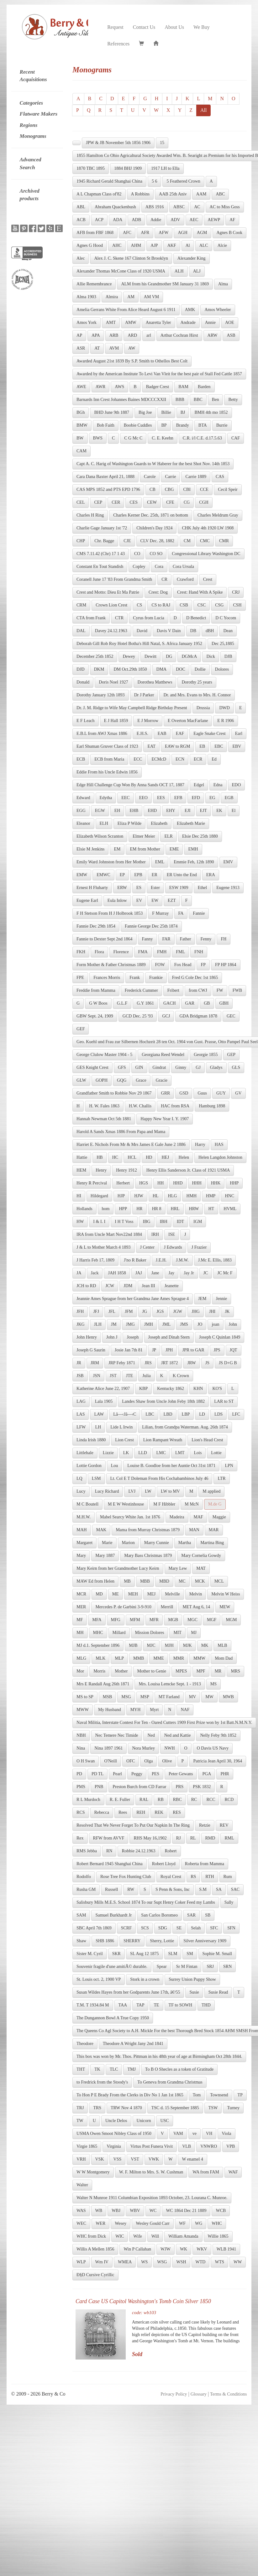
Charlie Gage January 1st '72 (101, 528)
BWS (98, 438)
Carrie (170, 476)
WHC (217, 2223)
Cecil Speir (228, 489)
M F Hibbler (164, 1504)
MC (182, 1581)
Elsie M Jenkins (90, 849)
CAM (81, 451)
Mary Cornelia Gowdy (201, 1555)
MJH (169, 1645)
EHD (152, 810)
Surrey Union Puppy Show (192, 1979)
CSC (201, 605)
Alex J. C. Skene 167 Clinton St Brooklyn (131, 258)
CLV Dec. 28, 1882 (157, 541)
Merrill (167, 1607)
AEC (194, 219)
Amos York (86, 322)
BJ (183, 412)
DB (193, 630)
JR (78, 1363)
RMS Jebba (86, 1851)
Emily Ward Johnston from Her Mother (111, 862)
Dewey (129, 656)
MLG (81, 1658)
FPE (80, 977)
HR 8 (156, 1208)
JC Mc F (224, 1273)
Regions (29, 125)
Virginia (114, 2146)
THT (80, 2069)
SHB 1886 (105, 1941)
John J (111, 1337)
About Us (174, 27)
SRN (227, 1966)
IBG (146, 1221)
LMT (180, 1452)
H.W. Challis (140, 1106)
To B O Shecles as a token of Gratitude (179, 2069)
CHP (80, 541)
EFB (178, 797)
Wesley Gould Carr (153, 2223)
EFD (196, 797)
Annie (210, 322)
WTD (201, 2262)
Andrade (188, 322)
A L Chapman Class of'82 (99, 194)
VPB (230, 2146)
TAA (122, 2005)
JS (207, 1363)
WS (144, 2262)
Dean (228, 630)
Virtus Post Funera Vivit (151, 2146)
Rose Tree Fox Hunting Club (125, 1876)
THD (206, 2005)
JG (144, 1311)
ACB (81, 219)
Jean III (148, 1285)
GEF (80, 1029)
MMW (199, 1658)
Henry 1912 (126, 1170)
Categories (31, 103)
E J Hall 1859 (116, 720)
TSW (213, 2107)
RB (161, 1799)
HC (115, 1157)
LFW (81, 1427)
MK (204, 1645)
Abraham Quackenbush (115, 207)
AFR (145, 232)
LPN (229, 1465)
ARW (213, 335)
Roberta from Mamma (204, 1863)
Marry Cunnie (156, 1542)
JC (205, 1273)
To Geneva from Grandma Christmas (169, 2082)
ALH (179, 271)
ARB (113, 335)
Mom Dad (224, 1658)
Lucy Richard (107, 1491)
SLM (172, 1953)
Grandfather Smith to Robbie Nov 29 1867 (114, 1093)
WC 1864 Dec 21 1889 (186, 2210)
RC (194, 1799)
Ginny (180, 1067)
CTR (119, 618)
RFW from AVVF (108, 1838)
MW (209, 1696)
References (118, 43)
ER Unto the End (182, 874)
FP (203, 964)
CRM (81, 605)
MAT (201, 1568)
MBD (164, 1581)
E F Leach (85, 720)
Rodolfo (83, 1876)
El (233, 810)
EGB (229, 797)
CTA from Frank (91, 618)
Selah (196, 1928)
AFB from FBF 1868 (94, 232)
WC (153, 2210)
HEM (81, 1170)
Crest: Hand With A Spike (200, 592)
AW (131, 348)
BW (80, 438)
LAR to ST (224, 1401)
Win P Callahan (137, 2249)
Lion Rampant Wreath (162, 1440)
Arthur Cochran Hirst (179, 335)
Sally (229, 1902)
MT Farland (169, 1696)
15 (162, 142)
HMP (210, 1196)
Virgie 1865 (86, 2146)
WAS (81, 2210)
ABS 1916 (154, 207)
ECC (138, 759)
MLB (222, 1645)
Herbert (123, 1183)
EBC (218, 746)
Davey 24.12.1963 (111, 630)
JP (154, 1350)
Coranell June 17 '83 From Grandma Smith (114, 579)
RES (177, 1812)
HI (78, 1196)
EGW (100, 810)
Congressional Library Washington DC (206, 553)
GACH (169, 1003)
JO (200, 1324)
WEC (81, 2223)
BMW (81, 425)
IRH (155, 1234)
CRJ (236, 592)
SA (219, 1889)
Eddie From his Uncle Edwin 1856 (107, 772)
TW (79, 2120)
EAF (180, 733)
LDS (218, 1414)
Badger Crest (157, 386)
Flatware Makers (38, 114)
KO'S (217, 1388)
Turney (233, 2107)
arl (148, 335)
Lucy (81, 1491)
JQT (233, 1350)
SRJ (210, 1966)
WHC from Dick (91, 2236)
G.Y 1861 (145, 1003)
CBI (187, 489)
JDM (128, 1285)
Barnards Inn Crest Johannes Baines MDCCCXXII (121, 399)
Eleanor (83, 823)
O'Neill (110, 1761)
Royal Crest (171, 1876)
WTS (219, 2262)
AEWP (214, 219)
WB (99, 2210)
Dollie (200, 669)
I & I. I (99, 1221)
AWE (81, 386)
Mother (121, 1671)
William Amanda (183, 2236)
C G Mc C (133, 438)
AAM (201, 194)
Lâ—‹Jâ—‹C (124, 1414)
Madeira (177, 1517)
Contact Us (144, 27)
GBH (224, 1003)
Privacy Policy (174, 2393)
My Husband (109, 1709)
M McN (192, 1504)
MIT (177, 1632)
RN (109, 1851)
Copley (139, 566)
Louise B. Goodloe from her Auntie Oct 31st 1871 (171, 1465)
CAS (220, 476)
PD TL (97, 1774)
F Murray (160, 913)
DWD (224, 707)
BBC (198, 399)
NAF (185, 1709)
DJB (228, 656)
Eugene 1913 (227, 887)
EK (219, 810)
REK (159, 1812)
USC (164, 2120)
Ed (214, 759)
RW (130, 1889)
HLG (172, 1196)
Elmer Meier (144, 836)
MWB (228, 1696)
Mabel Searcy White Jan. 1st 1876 (130, 1517)
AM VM (151, 296)
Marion (128, 1542)
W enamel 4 (192, 2159)
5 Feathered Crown (183, 181)
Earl (238, 733)
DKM (99, 669)
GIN (139, 1067)
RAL (144, 1799)
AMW (130, 322)
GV (238, 1093)
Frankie (156, 977)
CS (139, 605)
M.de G (215, 1504)
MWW (82, 1709)
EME (174, 849)
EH (117, 810)
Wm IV (101, 2262)
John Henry (86, 1337)
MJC (151, 1645)
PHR (224, 1774)
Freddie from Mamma (95, 990)
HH (160, 1183)
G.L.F (122, 1003)
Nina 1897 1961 (108, 1748)
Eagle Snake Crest (209, 733)
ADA (117, 219)
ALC (203, 245)
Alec (80, 258)
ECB (80, 759)
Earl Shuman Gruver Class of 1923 (107, 746)
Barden (204, 386)
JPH (169, 1350)
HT (211, 1208)
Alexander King (191, 258)
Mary (81, 1555)
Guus (202, 1093)
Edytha (106, 797)
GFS (122, 1067)
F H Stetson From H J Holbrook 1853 (109, 913)
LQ (79, 1478)
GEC (231, 1016)
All (203, 110)
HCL (132, 1157)
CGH (203, 502)
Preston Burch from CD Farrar (139, 1786)
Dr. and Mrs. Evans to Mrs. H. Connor (197, 695)
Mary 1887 (105, 1555)
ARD (132, 335)
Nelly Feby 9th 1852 (218, 1735)
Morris (99, 1671)
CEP (98, 502)
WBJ (116, 2210)
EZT (172, 900)
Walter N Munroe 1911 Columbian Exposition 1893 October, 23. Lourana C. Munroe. (151, 2197)
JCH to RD (86, 1285)
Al (188, 245)
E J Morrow (147, 720)
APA (96, 335)
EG (212, 797)
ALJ (197, 271)
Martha (184, 1542)
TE (156, 2005)
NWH (169, 1748)
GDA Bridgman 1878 (198, 1016)
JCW (109, 1285)
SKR (116, 1953)
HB (100, 1157)
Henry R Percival (91, 1183)
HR (139, 1208)
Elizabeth (159, 823)
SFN (231, 1928)
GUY (221, 1093)
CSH (237, 605)
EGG (81, 810)
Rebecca (101, 1812)
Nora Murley (143, 1748)
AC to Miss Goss (225, 207)
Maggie (219, 1517)
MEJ (151, 1594)
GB (207, 1003)
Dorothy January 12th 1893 (100, 695)
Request (115, 27)
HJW (138, 1196)
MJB (133, 1645)
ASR (80, 348)
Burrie (222, 425)
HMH (191, 1196)
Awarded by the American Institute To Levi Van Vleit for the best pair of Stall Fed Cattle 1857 (159, 374)
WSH (181, 2262)
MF (79, 1619)
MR (218, 1671)
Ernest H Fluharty (92, 887)
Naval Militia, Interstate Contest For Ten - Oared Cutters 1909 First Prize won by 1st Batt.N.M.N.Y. (164, 1722)
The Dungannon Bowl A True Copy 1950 (112, 2018)
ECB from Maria (109, 759)
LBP (186, 1414)
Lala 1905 (104, 1401)
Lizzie (108, 1452)
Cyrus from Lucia (148, 618)
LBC (149, 1414)
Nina (80, 1748)
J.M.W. (182, 1260)
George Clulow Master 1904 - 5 (104, 1054)
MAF (198, 1517)
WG (198, 2223)
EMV (228, 862)
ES (138, 887)
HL (156, 1196)
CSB (184, 605)
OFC (130, 1761)
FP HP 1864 (225, 964)
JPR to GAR (193, 1350)
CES (133, 502)
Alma (223, 284)
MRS (235, 1671)
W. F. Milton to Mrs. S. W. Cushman (151, 2172)
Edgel (199, 785)
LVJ (131, 1491)
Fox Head (183, 964)
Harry (200, 1144)
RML (229, 1838)
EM (117, 849)
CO (137, 553)
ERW (122, 887)
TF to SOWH (180, 2005)
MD (99, 1594)
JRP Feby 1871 (121, 1363)
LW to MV (170, 1491)
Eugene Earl (87, 900)
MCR (81, 1594)
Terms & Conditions (228, 2393)
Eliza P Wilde (129, 823)
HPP (123, 1208)
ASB (231, 335)
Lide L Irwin (121, 1427)
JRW (191, 1363)
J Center (147, 1247)
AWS (119, 386)
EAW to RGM (177, 746)
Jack (95, 1273)
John (233, 1324)
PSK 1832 (202, 1786)
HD (149, 1157)
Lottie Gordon (89, 1465)
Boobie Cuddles (138, 425)
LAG (81, 1401)
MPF (201, 1671)
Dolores (222, 669)
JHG (196, 1311)
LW (148, 1491)
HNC (229, 1196)
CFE (170, 502)
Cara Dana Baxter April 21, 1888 (105, 476)
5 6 (154, 181)
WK (183, 2249)
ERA (210, 874)
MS (213, 1684)
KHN (198, 1388)
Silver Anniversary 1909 (204, 1941)
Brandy (182, 425)
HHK (215, 1183)
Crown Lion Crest (111, 605)
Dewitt (150, 656)
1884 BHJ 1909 (128, 168)
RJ (178, 1838)
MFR (154, 1619)
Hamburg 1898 (212, 1106)
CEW (152, 502)
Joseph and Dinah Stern (169, 1337)
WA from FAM (205, 2172)
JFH (80, 1311)
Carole (149, 476)
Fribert (173, 990)
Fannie (199, 913)
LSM (96, 1478)
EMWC (103, 874)
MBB (145, 1581)
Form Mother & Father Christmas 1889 (111, 964)
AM (130, 296)
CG (187, 502)
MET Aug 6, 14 (196, 1607)
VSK (99, 2159)
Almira (112, 296)
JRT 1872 (169, 1363)
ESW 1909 (178, 887)
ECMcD (158, 759)
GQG (121, 1080)
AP (79, 335)
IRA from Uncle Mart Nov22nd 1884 (109, 1234)
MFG (115, 1619)
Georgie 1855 (206, 1054)
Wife (137, 2236)
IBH (163, 1221)
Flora (99, 952)
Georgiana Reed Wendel (163, 1054)
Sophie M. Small (217, 1953)
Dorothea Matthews (155, 682)
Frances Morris (106, 977)
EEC (125, 797)
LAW (99, 1414)
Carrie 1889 (195, 476)
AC (197, 207)
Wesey (120, 2223)
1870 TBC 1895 (90, 168)
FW (220, 990)
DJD (80, 669)
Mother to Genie (151, 1671)
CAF (235, 438)
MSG (126, 1696)
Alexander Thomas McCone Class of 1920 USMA (120, 271)
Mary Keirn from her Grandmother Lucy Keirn (117, 1568)
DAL (81, 630)
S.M (203, 1889)
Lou (114, 1465)
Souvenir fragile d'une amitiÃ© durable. (111, 1966)
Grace (141, 1080)
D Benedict (196, 618)
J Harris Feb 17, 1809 (95, 1260)
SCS (145, 1928)
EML (160, 862)
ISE (171, 1234)
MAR (214, 1529)
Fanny (147, 939)
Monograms (33, 136)
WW (238, 2262)
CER (116, 502)
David (142, 630)
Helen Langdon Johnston (220, 1157)
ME (115, 1594)
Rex (80, 1838)
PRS (179, 1786)
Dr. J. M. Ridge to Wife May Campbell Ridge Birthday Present (131, 707)
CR (164, 579)
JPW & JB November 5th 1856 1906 (118, 142)
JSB (80, 1375)
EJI (188, 810)
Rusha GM (86, 1889)
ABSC (179, 207)
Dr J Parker (144, 695)
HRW (194, 1208)
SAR (191, 1915)
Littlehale (84, 1452)
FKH (80, 952)
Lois (198, 1452)
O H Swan (85, 1761)
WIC (119, 2236)
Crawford (185, 579)
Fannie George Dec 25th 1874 (151, 926)
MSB (107, 1696)
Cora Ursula (183, 566)
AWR (101, 386)
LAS (80, 1414)
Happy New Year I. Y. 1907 (164, 1118)
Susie (194, 1992)
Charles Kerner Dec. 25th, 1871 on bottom (150, 515)
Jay (172, 1273)
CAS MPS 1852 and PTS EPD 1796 (108, 489)
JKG (80, 1324)
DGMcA (189, 656)
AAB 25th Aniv (173, 194)
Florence (121, 952)
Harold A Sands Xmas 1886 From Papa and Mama (120, 1131)
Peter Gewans (181, 1774)
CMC (205, 541)
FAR (166, 939)
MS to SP (84, 1696)
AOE (229, 322)
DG (169, 656)
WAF (233, 2172)
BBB (180, 399)
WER (100, 2223)
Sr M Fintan (186, 1966)
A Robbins (140, 194)
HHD (177, 1183)
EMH (193, 849)
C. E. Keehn (162, 438)
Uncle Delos (116, 2120)
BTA (202, 425)
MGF (211, 1619)
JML (166, 1324)
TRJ (80, 2107)
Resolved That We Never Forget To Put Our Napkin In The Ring (133, 1825)
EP (122, 874)
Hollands (84, 1208)
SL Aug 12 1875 (144, 1953)
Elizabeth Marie (191, 823)
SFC (214, 1928)
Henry (101, 1170)
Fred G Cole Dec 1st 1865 (195, 977)
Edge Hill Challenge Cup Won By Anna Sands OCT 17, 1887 (130, 785)
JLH (98, 1324)
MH (80, 1632)
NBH (81, 1735)
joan (215, 1324)
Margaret (84, 1542)
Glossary (199, 2393)
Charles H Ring (90, 515)
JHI (212, 1311)
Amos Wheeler (217, 309)
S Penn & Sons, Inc (172, 1889)
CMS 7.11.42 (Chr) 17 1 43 (100, 553)
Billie (166, 412)
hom (106, 1208)
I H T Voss (124, 1221)
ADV (175, 219)
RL (193, 1838)
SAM (81, 1915)
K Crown (181, 1375)
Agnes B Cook (229, 232)
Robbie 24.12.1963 (138, 1851)
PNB (99, 1786)
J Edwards (173, 1247)
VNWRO (208, 2146)
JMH (148, 1324)
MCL (219, 1581)
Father (185, 939)
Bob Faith (105, 425)
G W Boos (98, 1003)
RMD (210, 1838)
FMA (143, 952)
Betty (233, 399)
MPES (181, 1671)
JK (227, 1311)
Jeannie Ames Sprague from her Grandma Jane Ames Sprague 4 (132, 1298)
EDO (236, 785)
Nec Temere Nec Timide (116, 1735)
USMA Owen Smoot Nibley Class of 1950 (113, 2133)
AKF (171, 245)
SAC (235, 1889)
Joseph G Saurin (90, 1350)
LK (126, 1452)
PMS (80, 1786)
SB (207, 1915)
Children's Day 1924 (154, 528)
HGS (143, 1183)
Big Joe (145, 412)
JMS (184, 1324)
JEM (202, 1298)
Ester (155, 887)
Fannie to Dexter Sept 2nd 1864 (104, 939)
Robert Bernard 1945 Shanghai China (109, 1863)
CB (152, 489)
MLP (119, 1658)
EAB (162, 733)
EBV (236, 746)
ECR (198, 759)
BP (164, 425)
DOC (180, 669)
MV (192, 1696)
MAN (194, 1529)
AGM (202, 232)
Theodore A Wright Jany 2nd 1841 (133, 2043)
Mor (80, 1671)
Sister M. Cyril (89, 1953)
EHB (133, 810)
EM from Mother (145, 849)
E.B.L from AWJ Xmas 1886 (101, 733)
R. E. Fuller (120, 1799)
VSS (117, 2159)
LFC (236, 1414)
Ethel (202, 887)
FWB (237, 990)
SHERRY (132, 1941)
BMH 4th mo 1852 (211, 412)
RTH (209, 1876)
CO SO (156, 553)
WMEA (125, 2262)
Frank (134, 977)
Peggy (136, 1774)
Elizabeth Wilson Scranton (99, 836)
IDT (180, 1221)
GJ (198, 1067)
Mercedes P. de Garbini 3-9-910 (123, 1607)
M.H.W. (83, 1517)
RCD (229, 1799)
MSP (144, 1696)
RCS (80, 1812)
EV (139, 900)
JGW (177, 1311)
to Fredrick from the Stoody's (102, 2082)
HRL (175, 1208)
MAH (81, 1529)
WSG (162, 2262)
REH (140, 1812)
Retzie (204, 1825)
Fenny (205, 939)
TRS (97, 2107)
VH (209, 2133)
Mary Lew (178, 1568)
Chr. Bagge (104, 541)
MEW (224, 1607)
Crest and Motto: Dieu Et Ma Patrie (107, 592)
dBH (210, 630)
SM (190, 1953)
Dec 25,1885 (223, 643)
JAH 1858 (117, 1273)
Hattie (81, 1157)
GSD (183, 1093)
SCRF (126, 1928)
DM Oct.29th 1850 (130, 669)
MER (81, 1607)
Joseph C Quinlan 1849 (219, 1337)
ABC (220, 194)
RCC (210, 1799)
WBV (135, 2210)
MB (127, 1581)
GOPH (102, 1080)
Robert (170, 1851)
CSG (219, 605)
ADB (136, 219)
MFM (135, 1619)
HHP (234, 1183)
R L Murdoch (88, 1799)
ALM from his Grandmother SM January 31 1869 (165, 284)
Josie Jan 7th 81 (129, 1350)
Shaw (81, 1941)
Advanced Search (30, 163)
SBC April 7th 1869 (94, 1928)
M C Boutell (87, 1504)
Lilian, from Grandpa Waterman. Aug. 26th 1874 (185, 1427)
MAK (101, 1529)
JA (79, 1273)
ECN (180, 759)
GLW (81, 1080)
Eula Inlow (117, 900)
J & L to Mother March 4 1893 (103, 1247)
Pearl (117, 1774)
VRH (81, 2159)
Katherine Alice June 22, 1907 (103, 1388)
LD (202, 1414)
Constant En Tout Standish (99, 566)
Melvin (195, 1594)
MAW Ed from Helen (95, 1581)
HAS (219, 1144)
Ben (215, 399)
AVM (114, 348)
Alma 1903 (86, 296)
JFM (129, 1311)
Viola (226, 2133)
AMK (190, 309)
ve (194, 2133)
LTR (221, 1478)
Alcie (222, 245)
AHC (117, 245)
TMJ (131, 2069)
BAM (183, 386)
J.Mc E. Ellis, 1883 (215, 1260)
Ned (151, 1735)
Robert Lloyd (164, 1863)
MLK (100, 1658)
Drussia (203, 707)
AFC (127, 232)
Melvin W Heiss (225, 1594)
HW (80, 1221)
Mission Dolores (149, 1632)
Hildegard (99, 1196)
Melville (172, 1594)
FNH (198, 952)
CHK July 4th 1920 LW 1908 (208, 528)
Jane (155, 1273)
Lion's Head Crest (207, 1440)
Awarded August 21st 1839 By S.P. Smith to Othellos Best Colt (131, 361)
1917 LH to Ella (165, 168)
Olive (167, 1761)
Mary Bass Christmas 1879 (148, 1555)
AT (97, 348)
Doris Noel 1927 (113, 682)
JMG (130, 1324)
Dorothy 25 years (197, 682)
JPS (217, 1350)
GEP (231, 1054)
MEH (133, 1594)
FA (181, 913)
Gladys (216, 1067)
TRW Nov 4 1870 (126, 2107)
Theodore (84, 2043)
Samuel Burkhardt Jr (113, 1915)
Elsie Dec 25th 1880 (200, 836)
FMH (161, 952)
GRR (165, 1093)
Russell (111, 1889)
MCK (200, 1581)
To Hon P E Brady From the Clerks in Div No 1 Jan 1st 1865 (129, 2095)
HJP (121, 1196)
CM (187, 541)
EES (161, 797)
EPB (138, 874)
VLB (186, 2146)
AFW (163, 232)
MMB (138, 1658)
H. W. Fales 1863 (104, 1106)
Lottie (216, 1452)
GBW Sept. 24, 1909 (94, 1016)
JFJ (96, 1311)
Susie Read (218, 1992)
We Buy (201, 27)
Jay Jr (189, 1273)
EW (154, 900)
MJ (194, 1632)
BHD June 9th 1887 (111, 412)
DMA (161, 669)
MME (158, 1658)
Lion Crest (124, 1440)
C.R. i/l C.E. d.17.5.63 (202, 438)
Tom (197, 2095)
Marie (107, 1542)
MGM (231, 1619)
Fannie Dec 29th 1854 (95, 926)
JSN (96, 1375)
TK (97, 2069)
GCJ (166, 1016)
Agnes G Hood (89, 245)
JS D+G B (228, 1363)
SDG (162, 1928)
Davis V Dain (169, 630)
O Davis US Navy (213, 1748)
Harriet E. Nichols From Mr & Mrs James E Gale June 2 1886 (131, 1144)
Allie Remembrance (94, 284)
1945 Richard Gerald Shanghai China (109, 181)
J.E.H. (161, 1260)
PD (79, 1774)
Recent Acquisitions (33, 75)
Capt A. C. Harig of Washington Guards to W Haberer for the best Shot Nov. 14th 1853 (152, 463)
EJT (203, 810)
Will (155, 2236)
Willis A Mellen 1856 (95, 2249)
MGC (192, 1619)
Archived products (29, 194)
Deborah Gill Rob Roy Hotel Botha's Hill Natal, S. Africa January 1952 (139, 643)
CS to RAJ (160, 605)
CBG (169, 489)
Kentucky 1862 (170, 1388)
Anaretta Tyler (158, 322)
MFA (96, 1619)
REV (224, 1825)
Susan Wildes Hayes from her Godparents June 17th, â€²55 (128, 1992)
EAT (151, 746)
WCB (221, 2210)
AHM (136, 245)
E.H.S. (142, 733)
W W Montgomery (93, 2172)
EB (202, 746)
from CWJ (198, 990)
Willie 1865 (218, 2236)
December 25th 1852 (94, 656)
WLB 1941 (226, 2249)
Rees (122, 1812)
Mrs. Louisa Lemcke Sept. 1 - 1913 (170, 1684)
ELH (104, 823)
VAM (178, 2133)
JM (114, 1324)
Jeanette (172, 1285)
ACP (99, 219)
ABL (80, 207)
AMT (111, 322)
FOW (160, 964)
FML (180, 952)
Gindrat (159, 1067)
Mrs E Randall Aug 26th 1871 (102, 1684)
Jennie (221, 1298)
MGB (173, 1619)
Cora (159, 566)
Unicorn (144, 2120)
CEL (80, 502)
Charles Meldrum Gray (217, 515)
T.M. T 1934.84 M (92, 2005)
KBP (143, 1388)
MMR (178, 1658)
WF (182, 2223)
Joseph (133, 1337)
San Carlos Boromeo (159, 1915)
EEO (143, 797)
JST (113, 1375)
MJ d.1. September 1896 (97, 1645)
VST (135, 2159)
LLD (142, 1452)
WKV (202, 2249)
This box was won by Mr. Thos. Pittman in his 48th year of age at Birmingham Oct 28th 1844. (159, 2056)
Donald (82, 682)
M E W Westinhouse (126, 1504)
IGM (197, 1221)
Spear (162, 1966)
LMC (161, 1452)
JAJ (138, 1273)
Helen (184, 1157)
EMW (81, 874)
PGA (206, 1774)
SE (179, 1928)
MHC (98, 1632)
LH (98, 1427)
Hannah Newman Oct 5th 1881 (103, 1118)
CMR (224, 541)
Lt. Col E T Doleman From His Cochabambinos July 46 (159, 1478)
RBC (177, 1799)
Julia (146, 1375)
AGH (182, 232)
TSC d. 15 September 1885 (175, 2107)
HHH (197, 1183)
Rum (228, 1876)
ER (154, 874)
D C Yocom (225, 618)
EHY (170, 810)
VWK (154, 2159)
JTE (129, 1375)
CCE (204, 489)
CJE (127, 541)
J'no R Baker (135, 1260)
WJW (166, 2249)
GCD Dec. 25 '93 (138, 1016)
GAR (190, 1003)
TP (240, 2095)
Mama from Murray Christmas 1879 (148, 1529)
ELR (168, 836)
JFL (111, 1311)
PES (155, 1774)
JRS (148, 1363)
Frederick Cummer (141, 990)
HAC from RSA (175, 1106)
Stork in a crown (144, 1979)
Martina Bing (212, 1542)
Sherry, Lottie (162, 1941)
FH (223, 939)
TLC (114, 2069)
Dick (210, 656)
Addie (155, 219)
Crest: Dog (158, 592)
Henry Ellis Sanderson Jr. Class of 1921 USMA (188, 1170)
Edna (218, 785)
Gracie (161, 1080)
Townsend (219, 2095)
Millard (119, 1632)
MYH (135, 1709)
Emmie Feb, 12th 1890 (194, 862)
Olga (148, 1761)
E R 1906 (225, 720)
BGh (80, 412)
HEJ (165, 1157)
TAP (140, 2005)
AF (232, 219)
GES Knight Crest (92, 1067)
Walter (82, 2185)
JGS (160, 1311)
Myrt (154, 1709)
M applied (211, 1491)
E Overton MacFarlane (188, 720)
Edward (83, 797)
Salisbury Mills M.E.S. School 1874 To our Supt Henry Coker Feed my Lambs (145, 1902)
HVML (230, 1208)
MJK (187, 1645)
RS (193, 1876)
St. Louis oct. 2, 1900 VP (98, 1979)
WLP (81, 2262)
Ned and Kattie (177, 1735)
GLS (236, 1067)
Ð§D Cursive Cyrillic (95, 2274)
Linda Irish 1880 (91, 1440)
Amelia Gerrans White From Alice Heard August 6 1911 (126, 309)
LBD (168, 1414)
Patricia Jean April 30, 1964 (217, 1761)
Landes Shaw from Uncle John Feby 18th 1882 (163, 1401)
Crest (208, 579)
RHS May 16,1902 (150, 1838)
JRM (95, 1363)
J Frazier (199, 1247)
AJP (154, 245)
